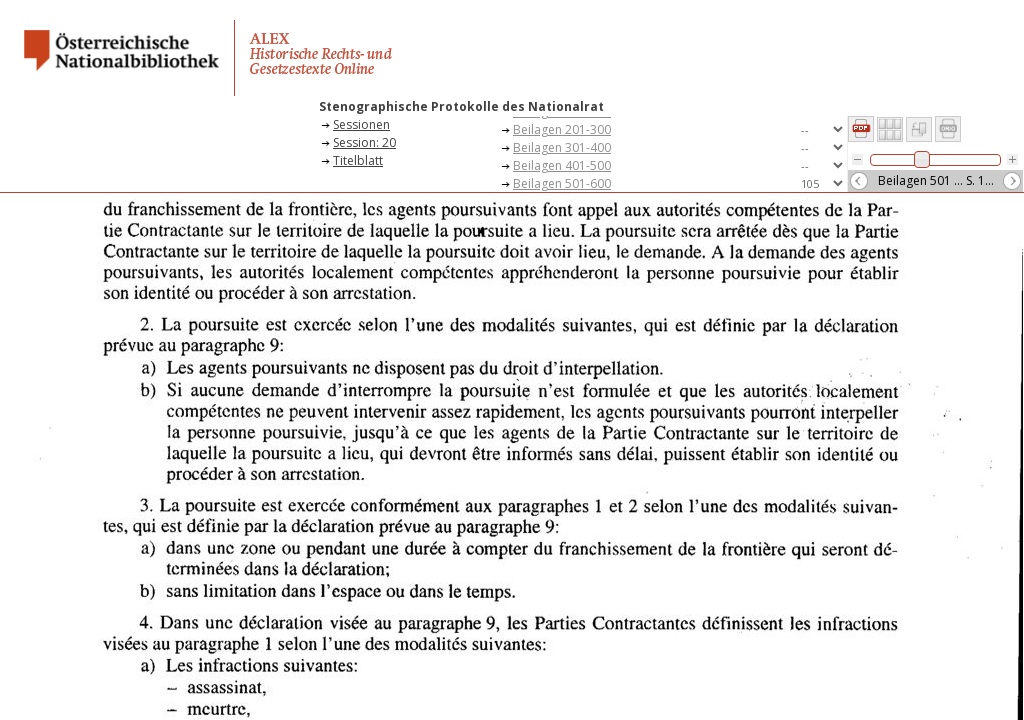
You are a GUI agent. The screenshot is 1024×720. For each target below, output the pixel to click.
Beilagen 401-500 (562, 165)
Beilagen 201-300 (562, 129)
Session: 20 (364, 142)
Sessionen (361, 124)
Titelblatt (358, 160)
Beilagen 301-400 (562, 147)
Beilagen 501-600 (562, 183)
